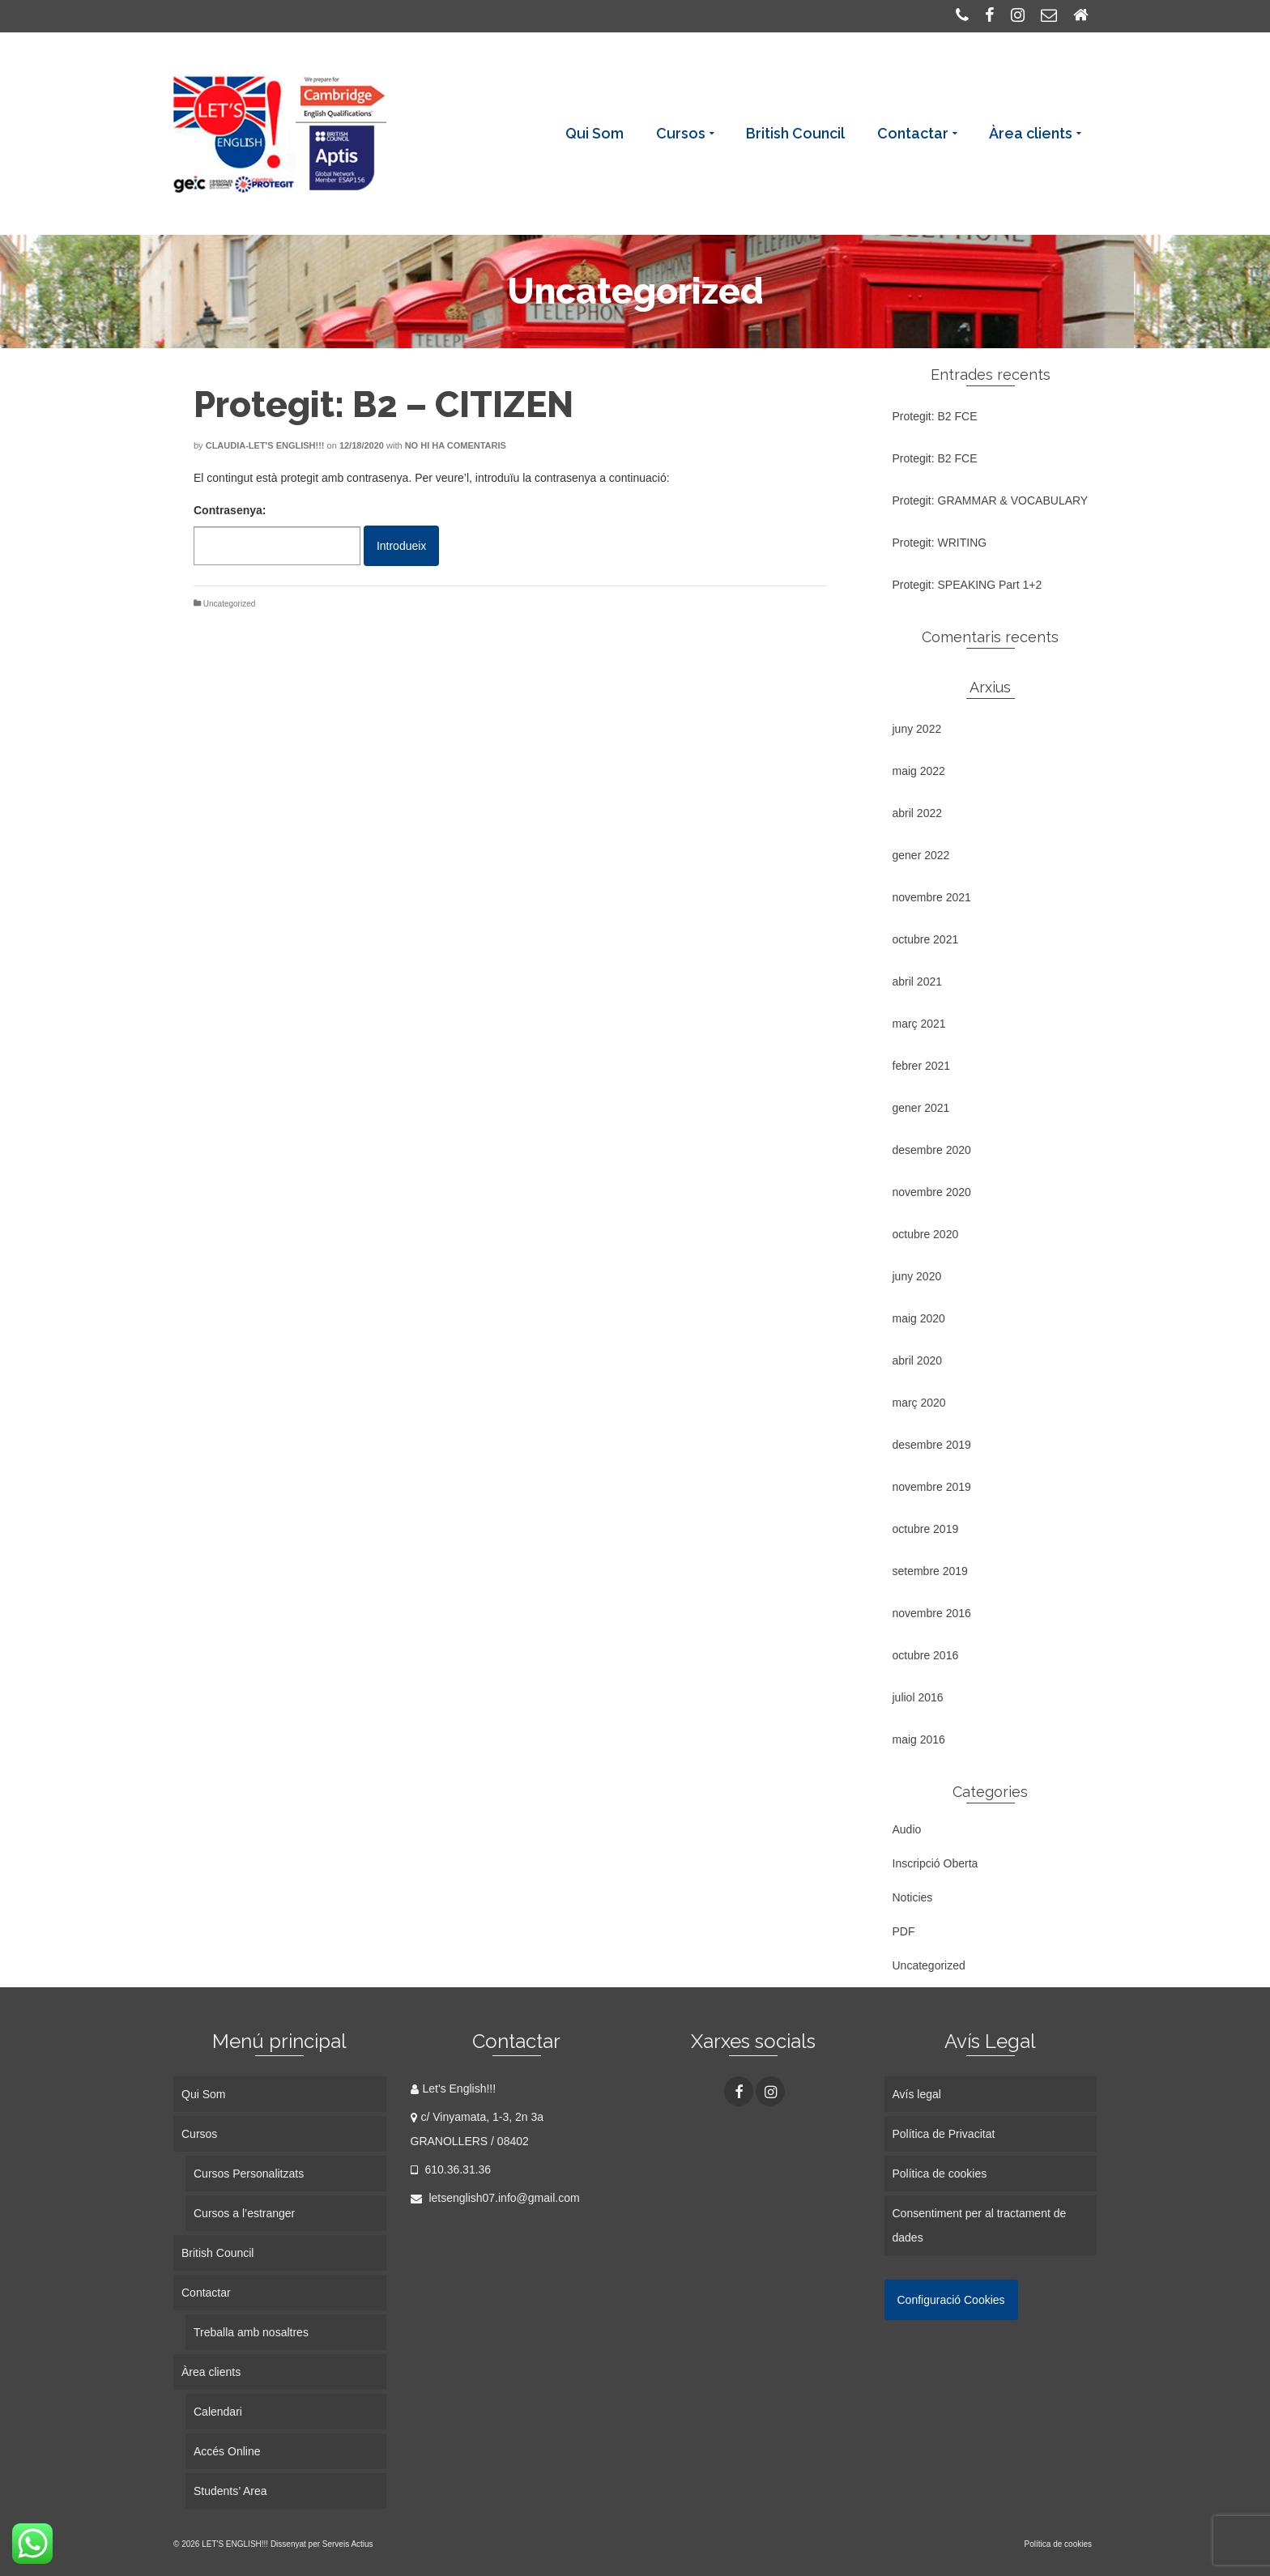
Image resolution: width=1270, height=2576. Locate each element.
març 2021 (919, 1023)
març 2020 (919, 1402)
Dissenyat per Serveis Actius (322, 2544)
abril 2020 (918, 1360)
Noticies (913, 1897)
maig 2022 (919, 770)
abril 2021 (918, 981)
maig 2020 (919, 1318)
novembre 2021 (932, 897)
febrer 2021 (922, 1065)
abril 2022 (918, 813)
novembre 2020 (932, 1192)
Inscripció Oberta (935, 1863)
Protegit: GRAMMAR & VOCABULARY (991, 500)
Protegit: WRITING (940, 542)
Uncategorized (229, 603)
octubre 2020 (926, 1234)
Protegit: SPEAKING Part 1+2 (967, 584)
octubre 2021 (926, 939)
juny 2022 (917, 728)
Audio (907, 1829)
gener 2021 (921, 1107)
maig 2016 (919, 1739)
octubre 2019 (926, 1528)
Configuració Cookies (951, 2299)
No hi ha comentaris (455, 445)
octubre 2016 (926, 1655)
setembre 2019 (930, 1571)
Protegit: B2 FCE (935, 416)
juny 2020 (917, 1276)
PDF (904, 1931)
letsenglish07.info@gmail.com (495, 2197)
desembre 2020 (932, 1149)
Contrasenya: (277, 534)
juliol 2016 (918, 1697)
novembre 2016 (932, 1613)
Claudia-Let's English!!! (265, 445)
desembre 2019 (932, 1444)
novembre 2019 (932, 1486)
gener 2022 (921, 855)
